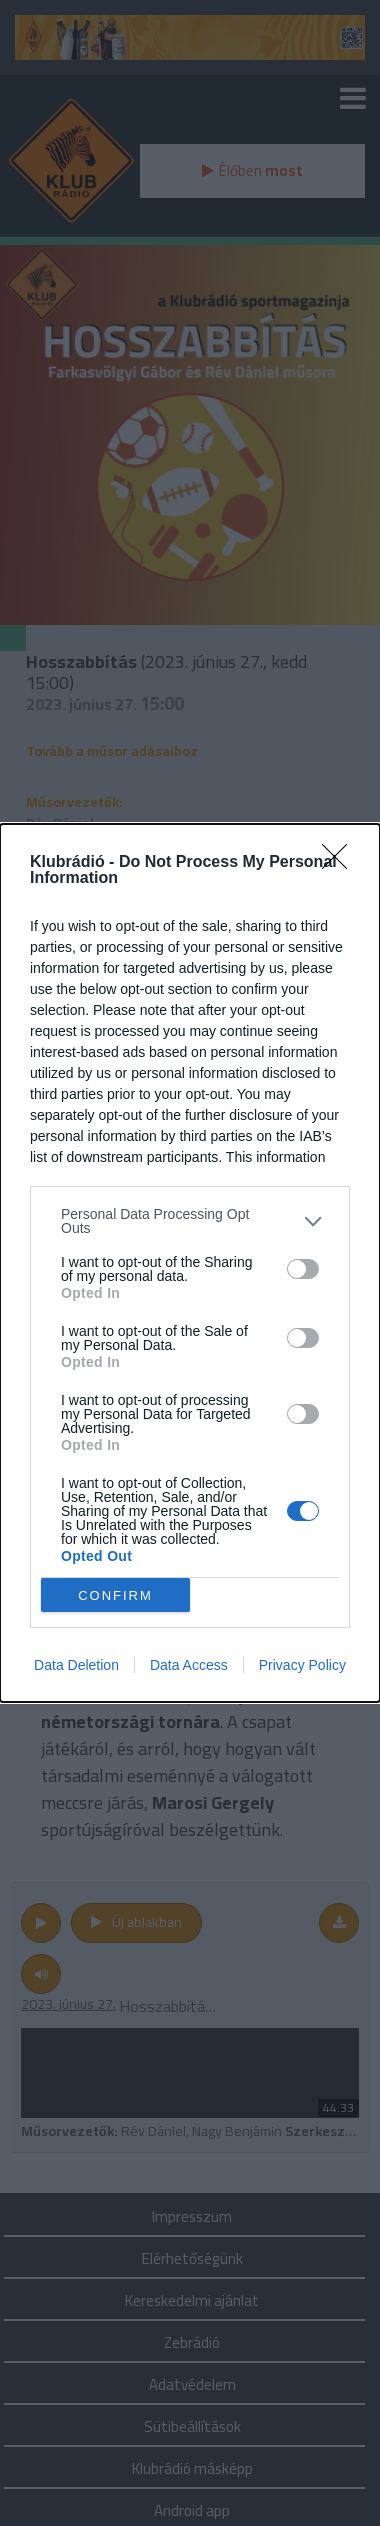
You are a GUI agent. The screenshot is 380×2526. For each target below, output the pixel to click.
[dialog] (190, 1263)
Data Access (189, 1665)
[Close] (341, 863)
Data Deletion (76, 1665)
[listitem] (190, 1221)
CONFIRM (115, 1595)
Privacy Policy (302, 1665)
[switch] (303, 1269)
